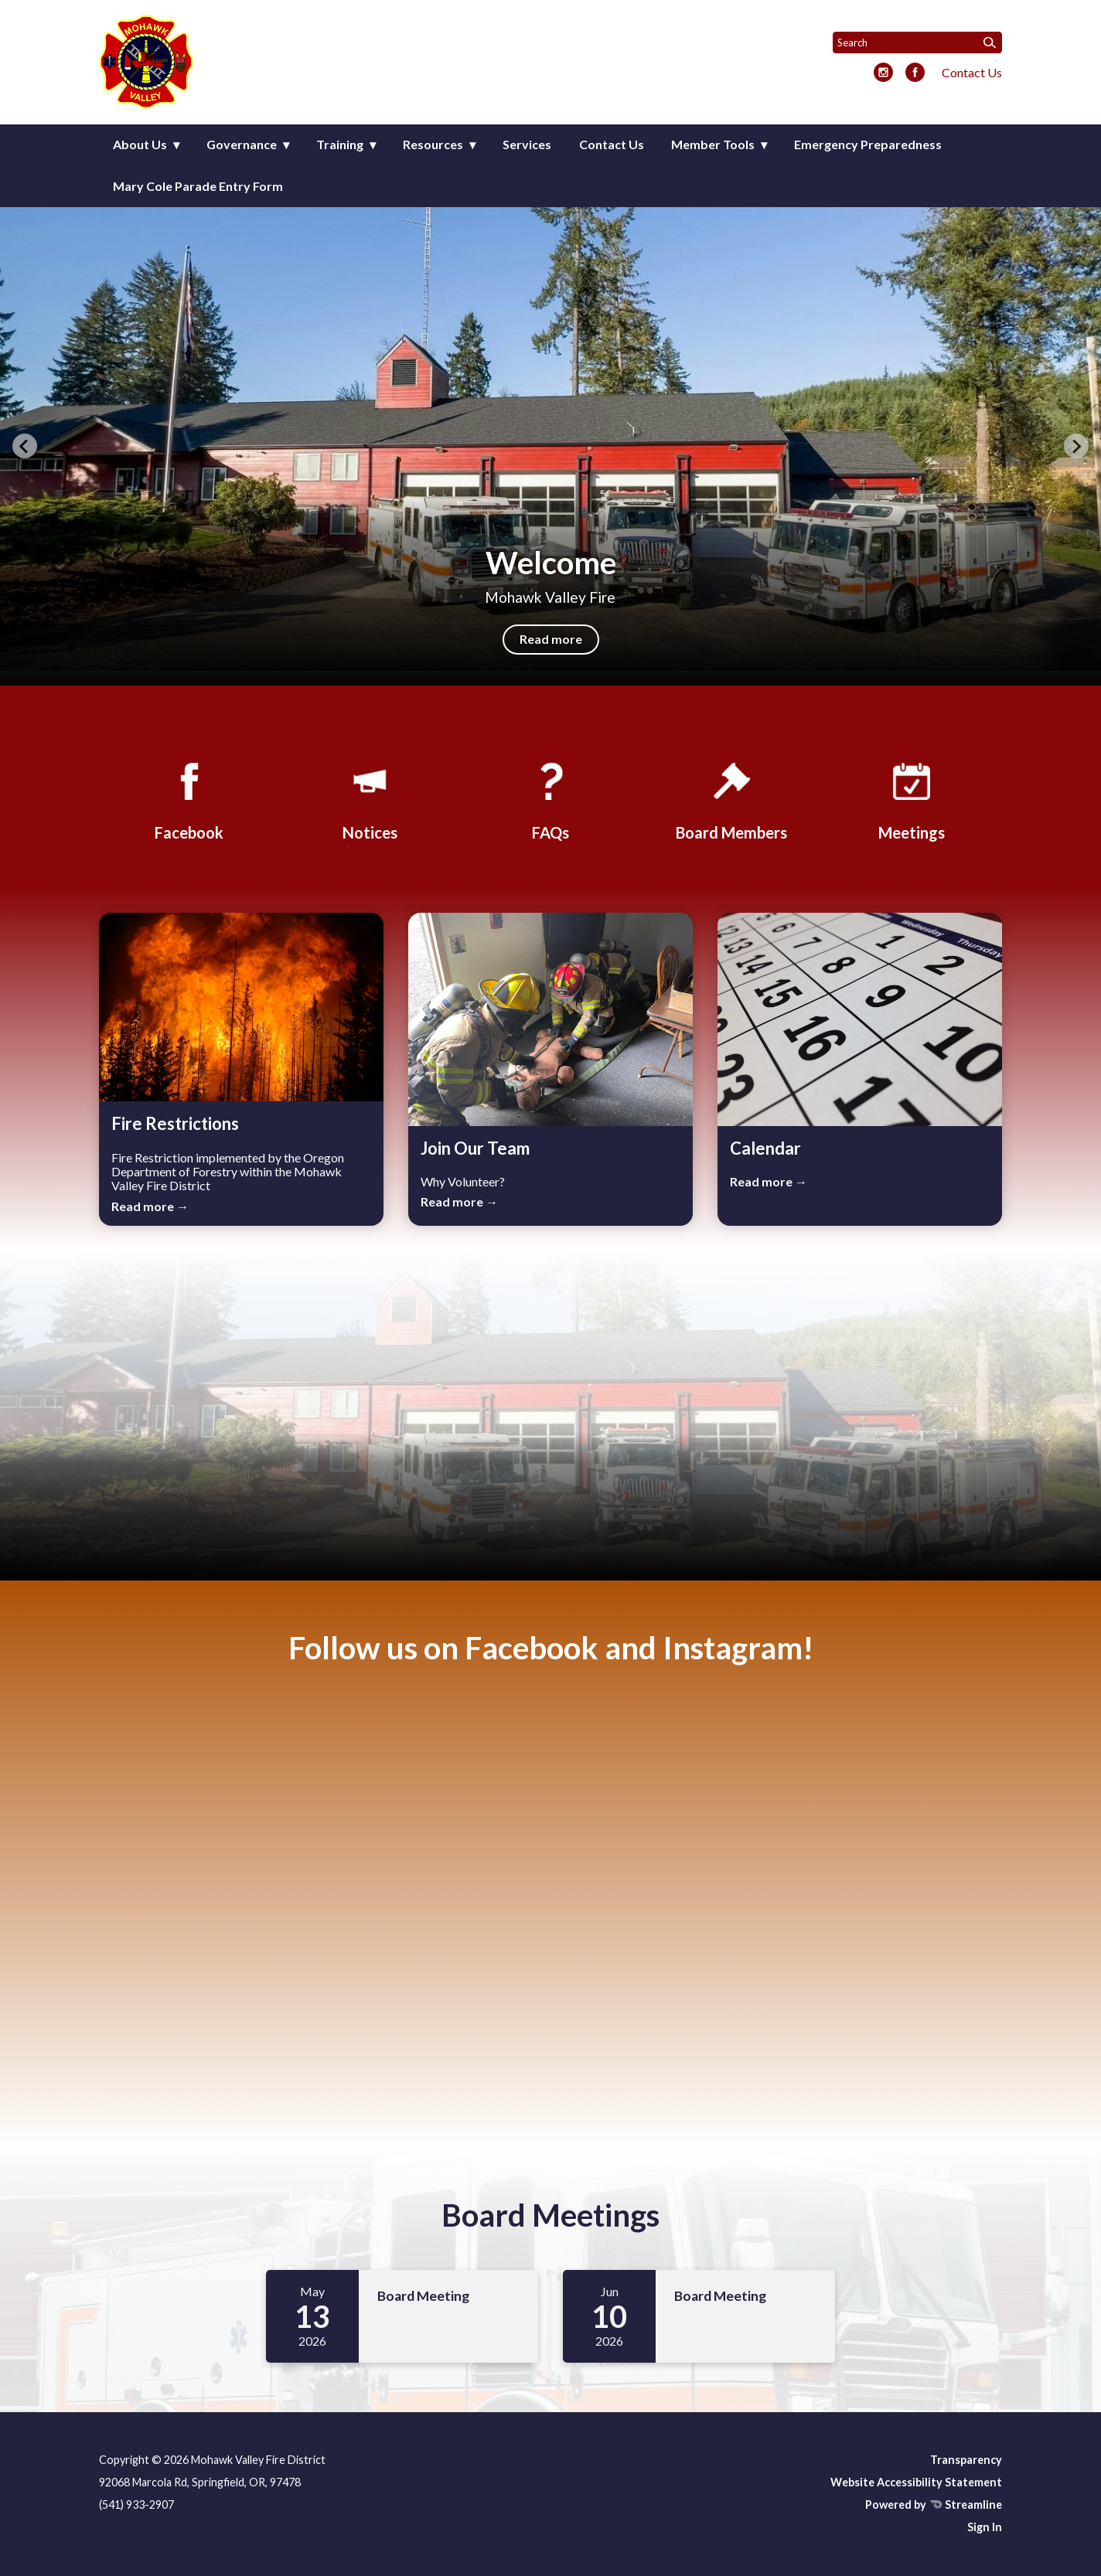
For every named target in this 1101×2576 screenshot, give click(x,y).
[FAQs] (550, 799)
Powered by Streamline (933, 2504)
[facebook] (915, 73)
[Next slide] (1076, 446)
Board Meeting (423, 2296)
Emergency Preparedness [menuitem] (868, 144)
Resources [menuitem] (433, 144)
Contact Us (972, 72)
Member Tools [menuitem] (713, 144)
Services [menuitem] (527, 144)
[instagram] (883, 73)
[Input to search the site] (917, 42)
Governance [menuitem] (241, 144)
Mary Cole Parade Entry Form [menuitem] (198, 186)
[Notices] (369, 799)
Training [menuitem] (339, 144)
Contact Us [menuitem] (611, 144)
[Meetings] (911, 799)
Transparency (966, 2459)
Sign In (984, 2526)
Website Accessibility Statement (916, 2482)
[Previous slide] (24, 446)
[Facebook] (189, 799)
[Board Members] (731, 799)
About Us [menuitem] (140, 144)
